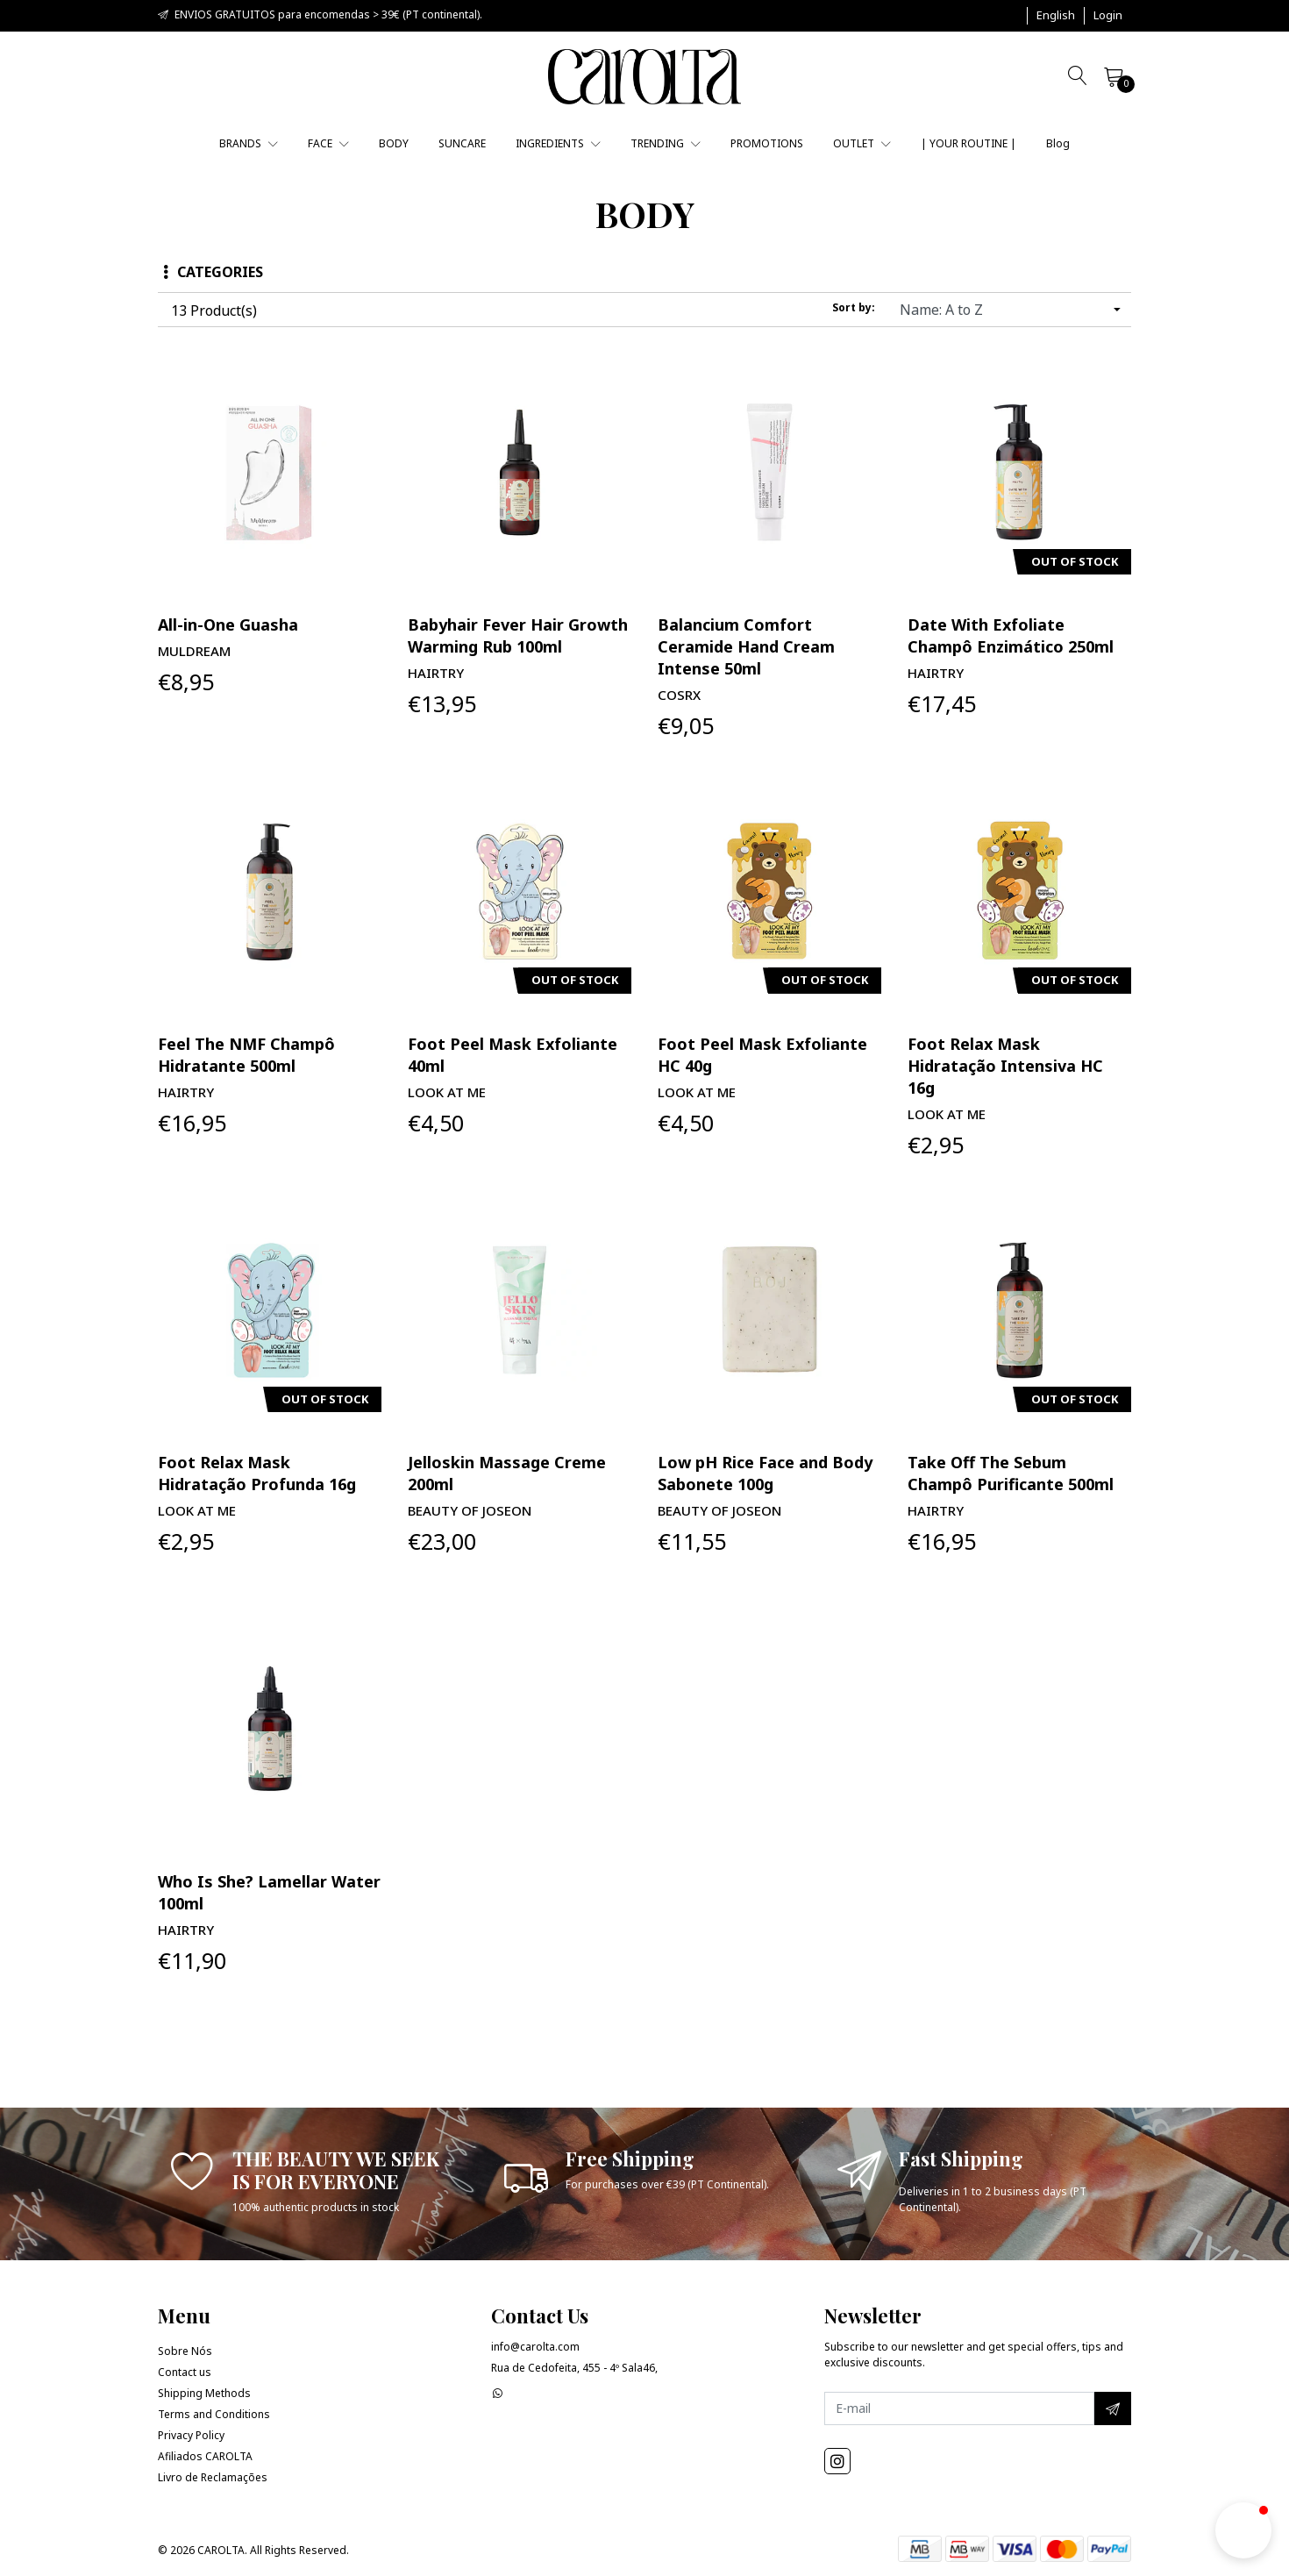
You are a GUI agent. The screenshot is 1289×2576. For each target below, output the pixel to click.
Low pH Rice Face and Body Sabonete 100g (765, 1473)
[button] (1056, 16)
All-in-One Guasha (228, 624)
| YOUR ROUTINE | (968, 143)
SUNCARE (462, 143)
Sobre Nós (185, 2351)
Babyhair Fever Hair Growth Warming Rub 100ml (518, 635)
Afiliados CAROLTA (205, 2456)
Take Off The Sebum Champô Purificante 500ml (1011, 1473)
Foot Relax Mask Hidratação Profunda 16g (257, 1473)
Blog (1058, 143)
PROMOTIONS (766, 143)
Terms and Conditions (214, 2414)
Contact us (184, 2372)
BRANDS (248, 143)
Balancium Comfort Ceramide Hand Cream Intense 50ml (746, 646)
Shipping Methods (204, 2393)
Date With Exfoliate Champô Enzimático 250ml (1011, 635)
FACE (328, 143)
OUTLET (862, 143)
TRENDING (665, 143)
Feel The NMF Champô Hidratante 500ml (246, 1054)
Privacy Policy (191, 2435)
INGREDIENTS (558, 143)
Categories (213, 272)
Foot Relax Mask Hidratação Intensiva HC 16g (1005, 1065)
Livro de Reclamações (212, 2477)
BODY (394, 143)
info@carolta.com (535, 2346)
